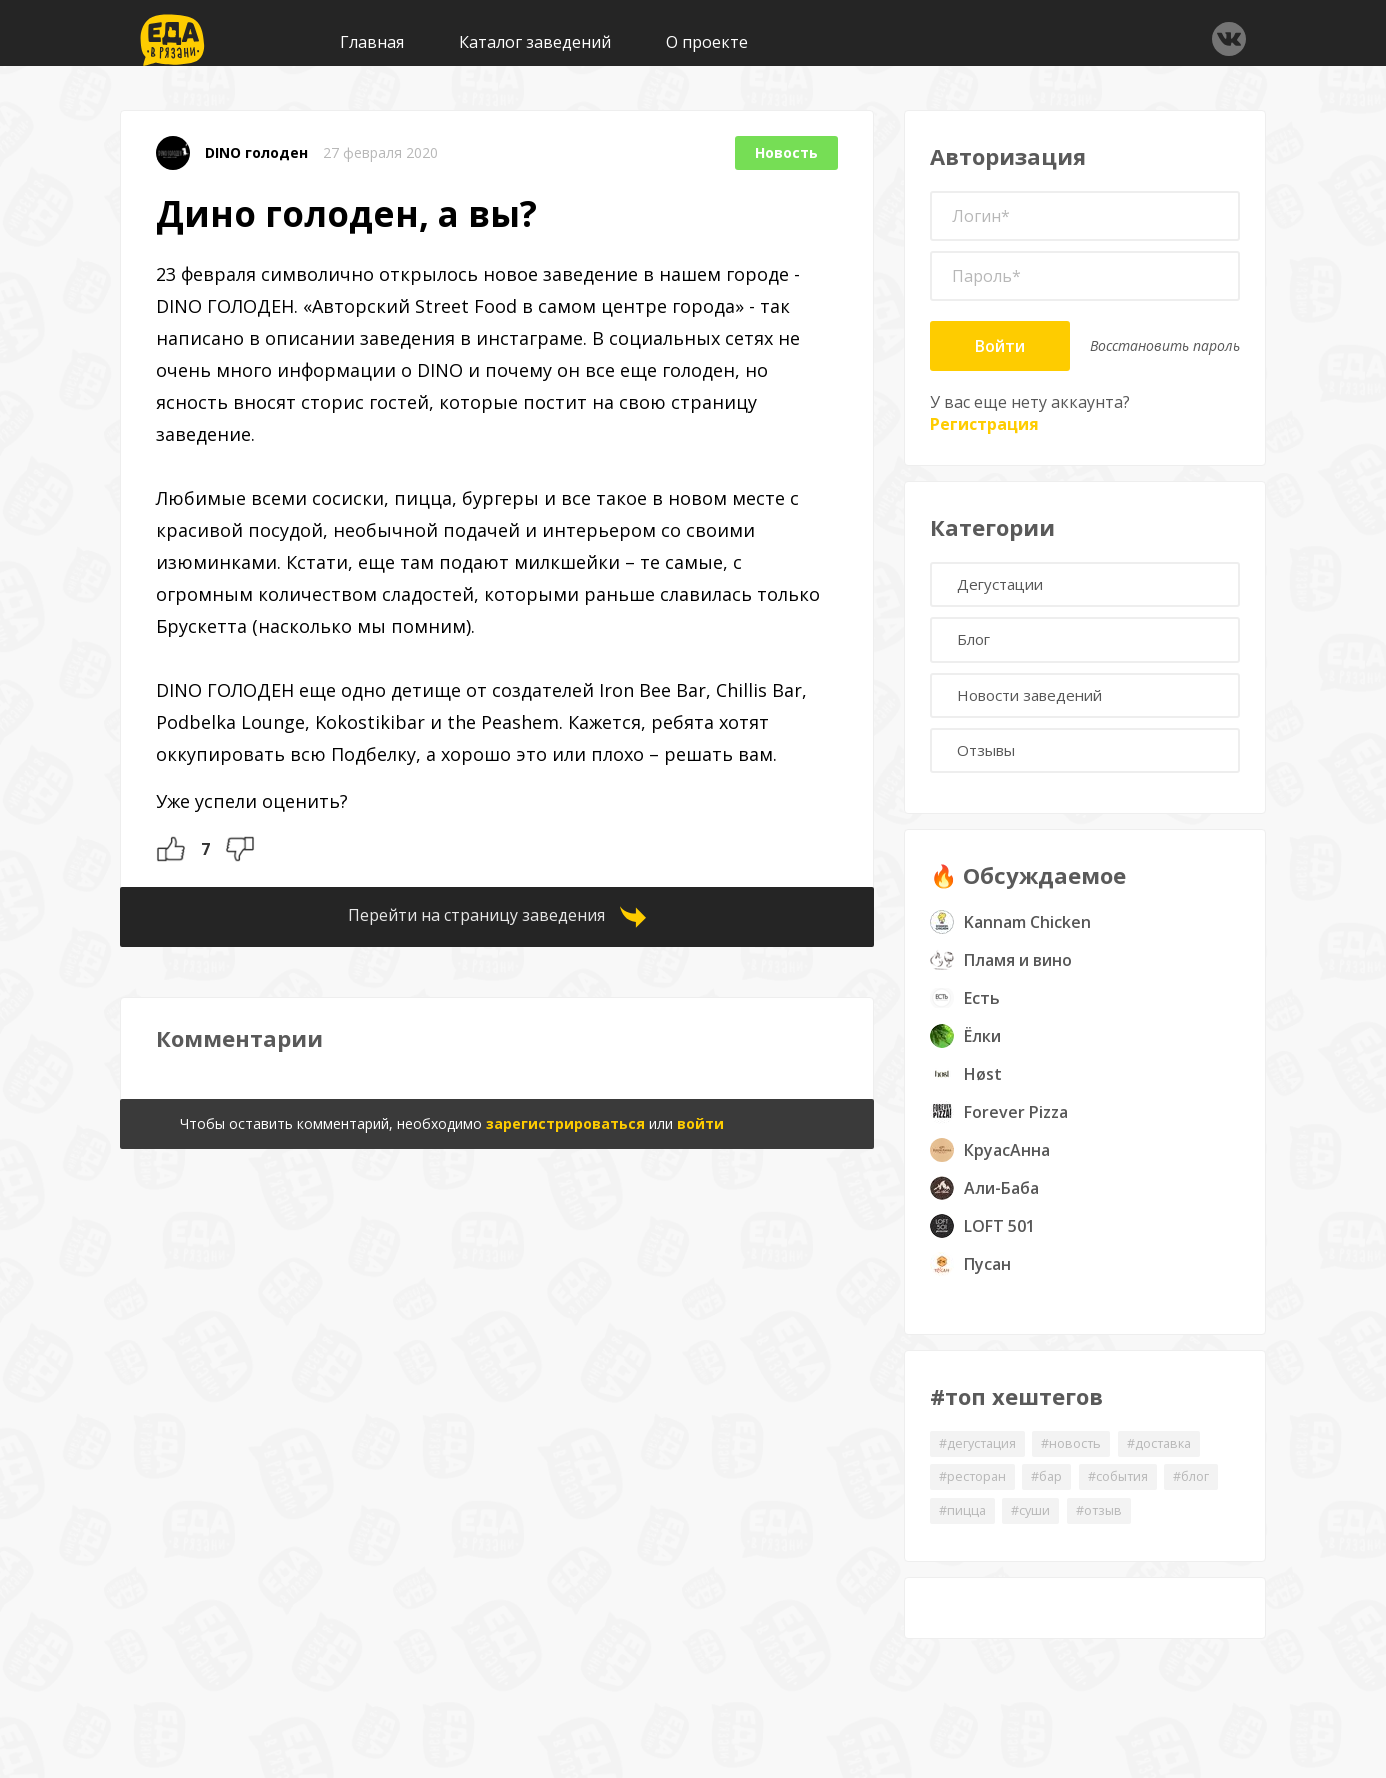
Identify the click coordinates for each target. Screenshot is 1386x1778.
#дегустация (982, 1462)
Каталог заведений (535, 42)
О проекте (707, 42)
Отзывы (993, 767)
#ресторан (976, 1497)
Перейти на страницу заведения (476, 915)
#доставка (1185, 1462)
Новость (786, 152)
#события (1139, 1497)
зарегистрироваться (565, 1123)
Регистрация (984, 424)
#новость (1087, 1462)
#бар (1059, 1497)
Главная (372, 42)
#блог (960, 1532)
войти (700, 1123)
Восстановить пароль (1165, 345)
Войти (1000, 346)
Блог (980, 647)
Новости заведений (1040, 707)
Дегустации (1008, 587)
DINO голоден (256, 152)
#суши (1109, 1532)
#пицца (1034, 1532)
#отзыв (1184, 1532)
